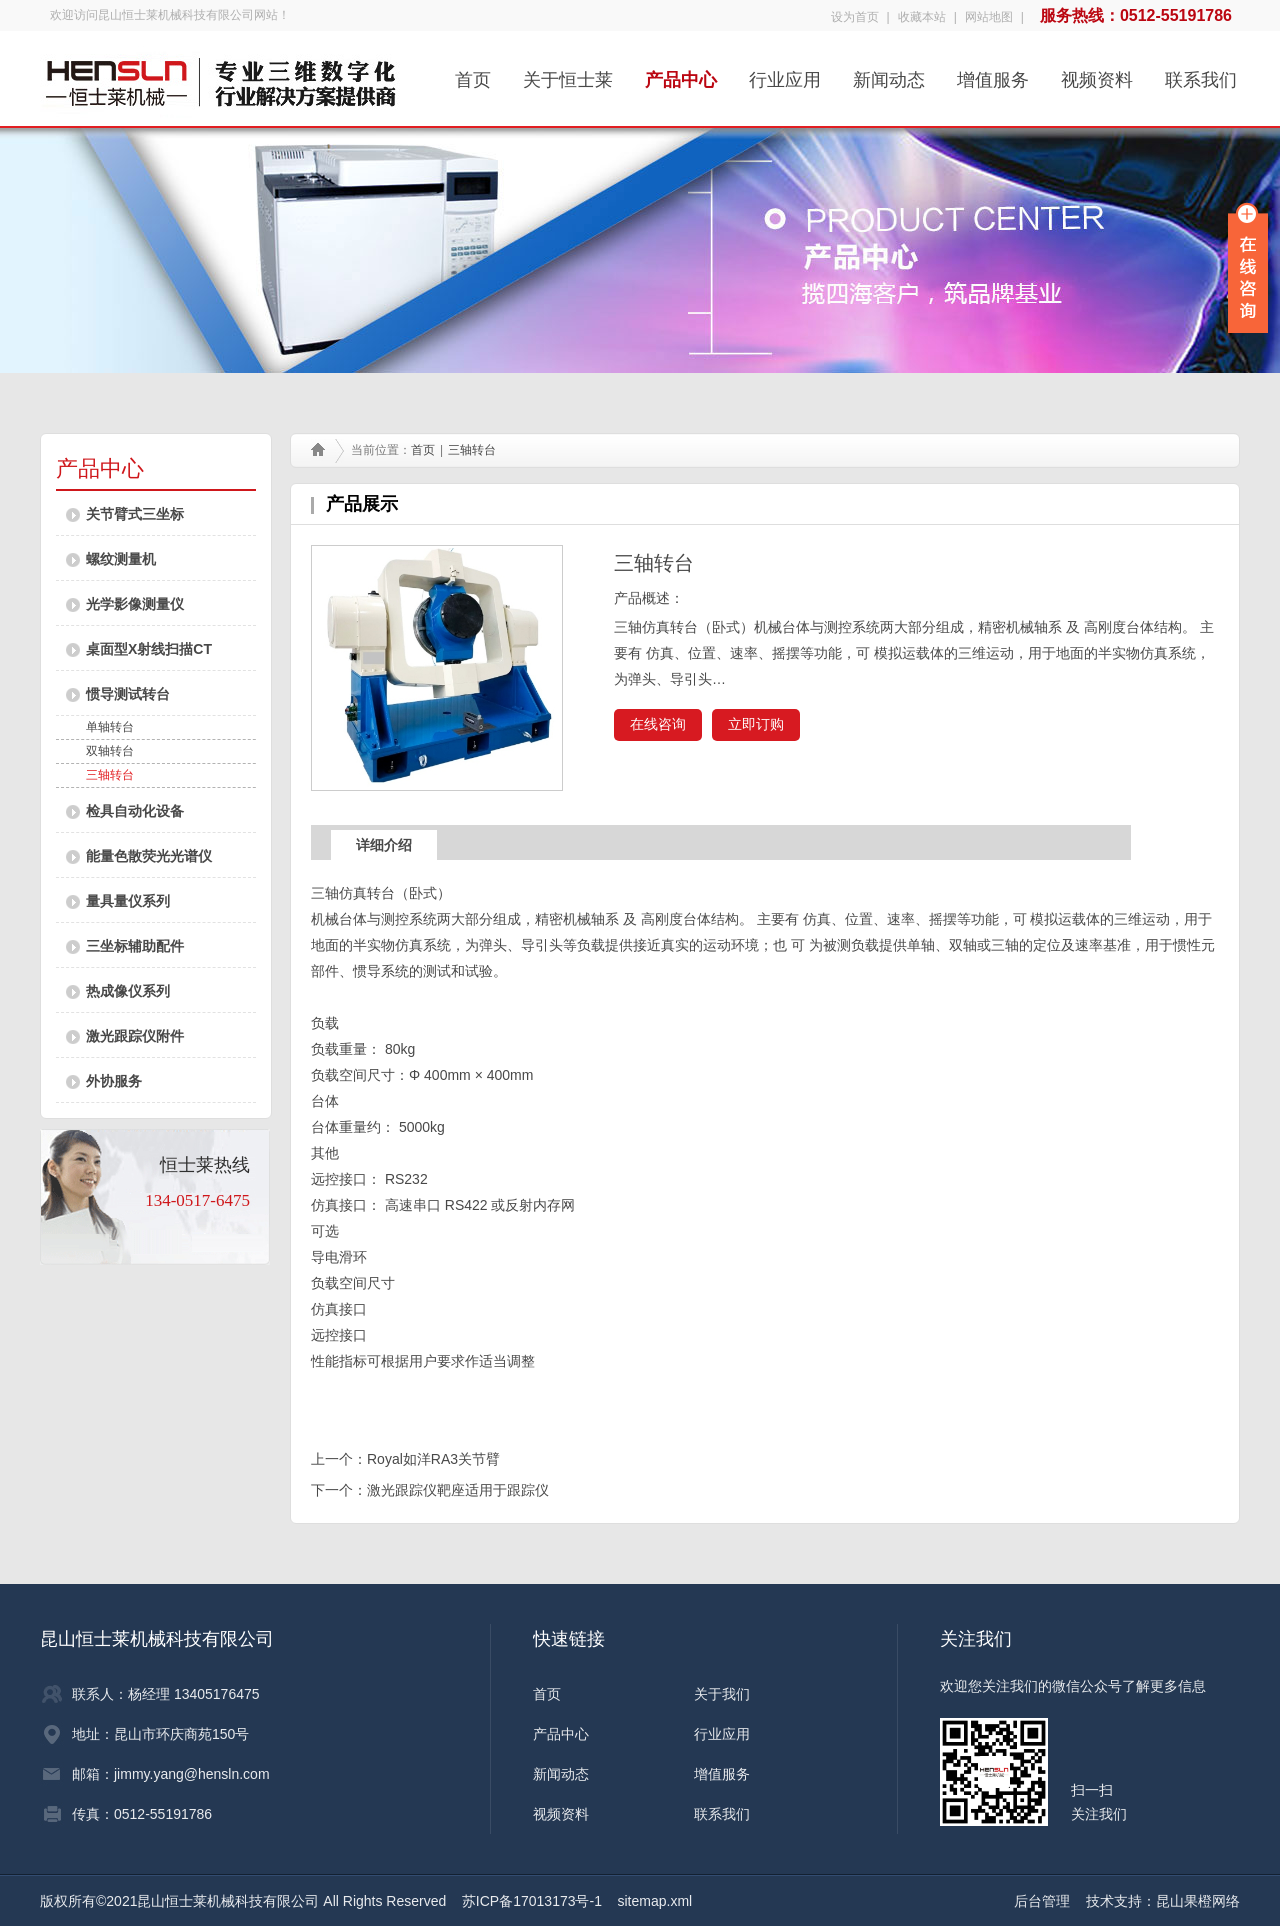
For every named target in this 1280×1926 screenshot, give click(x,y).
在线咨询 (658, 724)
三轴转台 (110, 775)
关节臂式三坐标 (135, 514)
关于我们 (722, 1694)
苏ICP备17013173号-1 (532, 1901)
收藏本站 (922, 17)
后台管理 (1042, 1901)
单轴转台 (110, 727)
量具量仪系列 (128, 901)
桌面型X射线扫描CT (149, 649)
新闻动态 (889, 73)
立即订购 (756, 724)
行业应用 (785, 73)
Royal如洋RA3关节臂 (433, 1459)
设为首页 (855, 17)
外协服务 (114, 1081)
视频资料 (1097, 73)
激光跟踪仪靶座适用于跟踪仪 (458, 1490)
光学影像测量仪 (135, 604)
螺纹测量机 (121, 559)
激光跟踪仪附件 (135, 1036)
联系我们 (1201, 73)
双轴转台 (110, 751)
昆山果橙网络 (1198, 1901)
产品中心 (681, 73)
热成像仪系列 (128, 991)
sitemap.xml (655, 1901)
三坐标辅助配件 (135, 946)
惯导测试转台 (128, 694)
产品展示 (362, 504)
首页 (473, 73)
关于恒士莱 (568, 73)
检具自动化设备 (135, 811)
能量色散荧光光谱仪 (149, 856)
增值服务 (993, 73)
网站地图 (989, 17)
